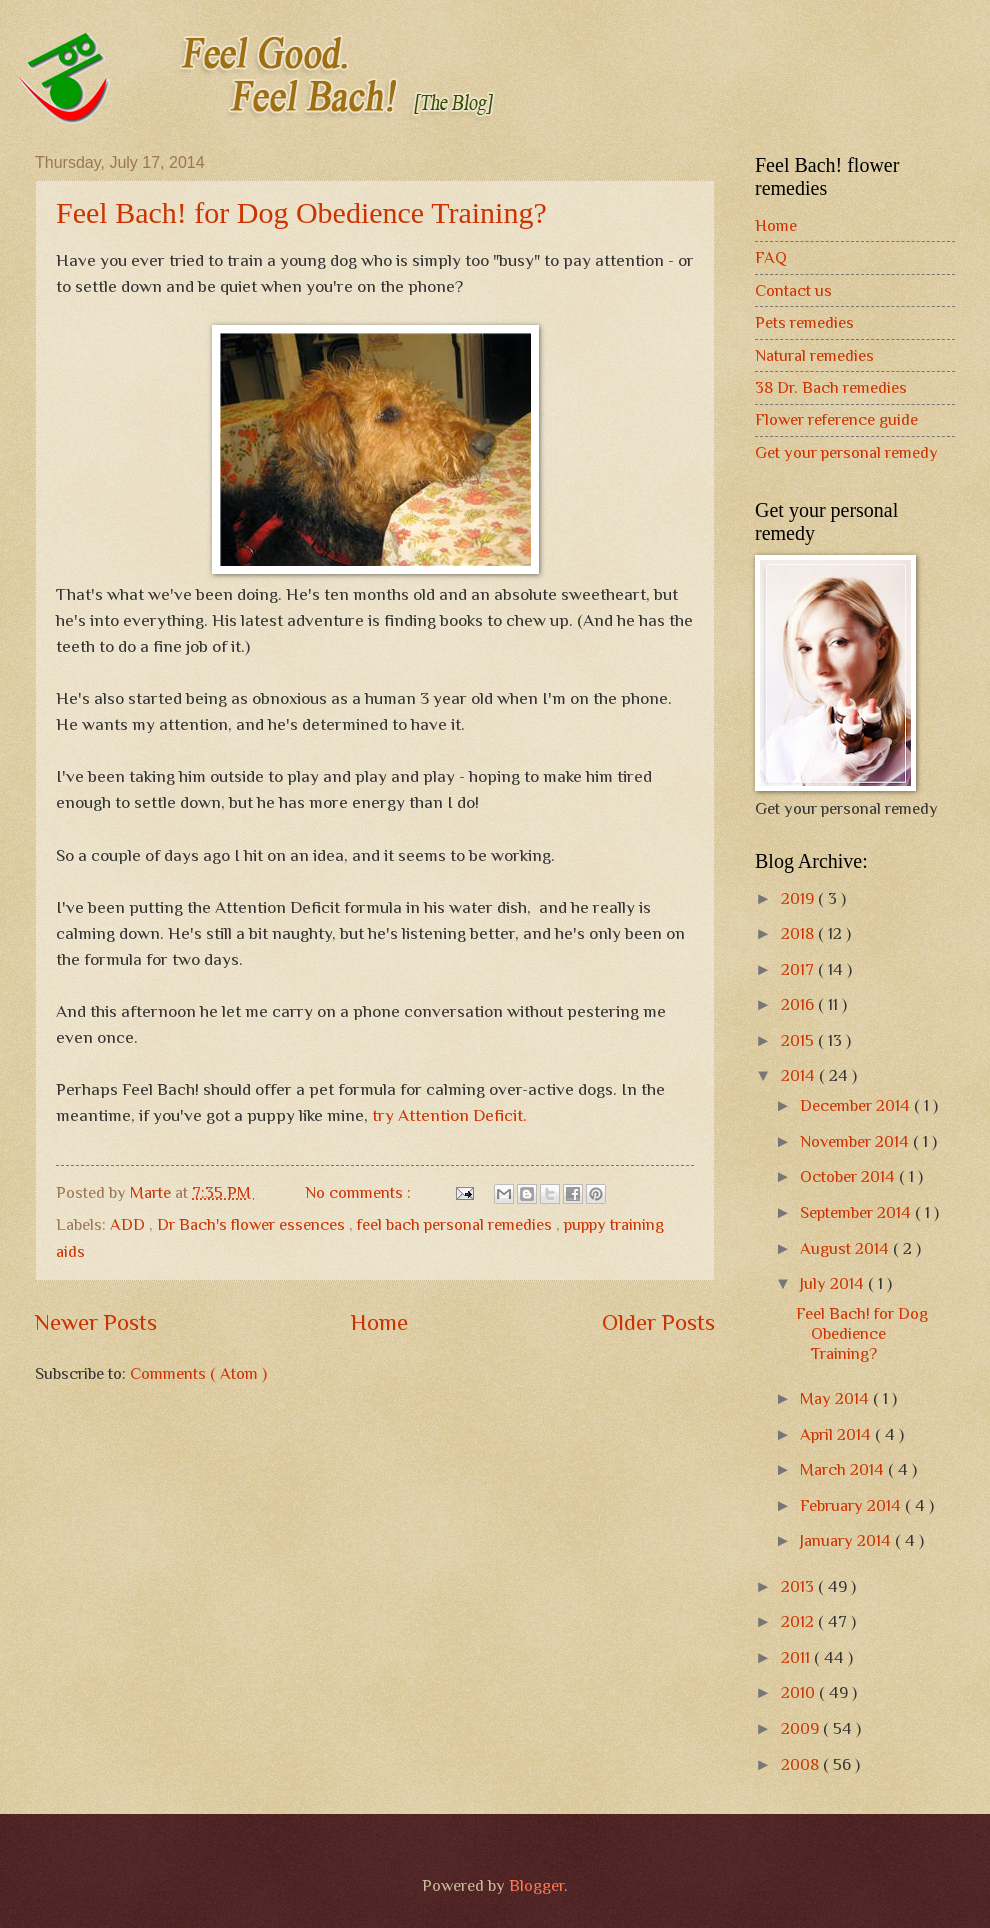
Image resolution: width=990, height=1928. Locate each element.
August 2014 (846, 1248)
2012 (799, 1621)
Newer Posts (96, 1322)
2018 (799, 933)
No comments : (360, 1192)
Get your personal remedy (846, 452)
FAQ (771, 257)
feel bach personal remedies (456, 1224)
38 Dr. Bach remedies (831, 387)
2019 (799, 898)
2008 (802, 1764)
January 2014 (847, 1540)
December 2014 (857, 1105)
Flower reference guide (836, 419)
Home (379, 1322)
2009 (802, 1728)
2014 (800, 1075)
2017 (799, 969)
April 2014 (837, 1434)
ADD (129, 1224)
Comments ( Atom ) (198, 1373)
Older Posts (658, 1322)
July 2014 (834, 1283)
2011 (797, 1657)
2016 (799, 1004)
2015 (799, 1040)
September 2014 (857, 1212)
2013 (799, 1586)
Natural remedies (814, 355)
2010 (800, 1692)
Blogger (536, 1885)
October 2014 (849, 1176)
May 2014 (836, 1398)
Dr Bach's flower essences (253, 1224)
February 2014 (852, 1505)
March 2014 (844, 1469)
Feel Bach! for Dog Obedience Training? (301, 212)
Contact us (793, 290)
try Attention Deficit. (449, 1115)
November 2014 (856, 1141)
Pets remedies (804, 322)
